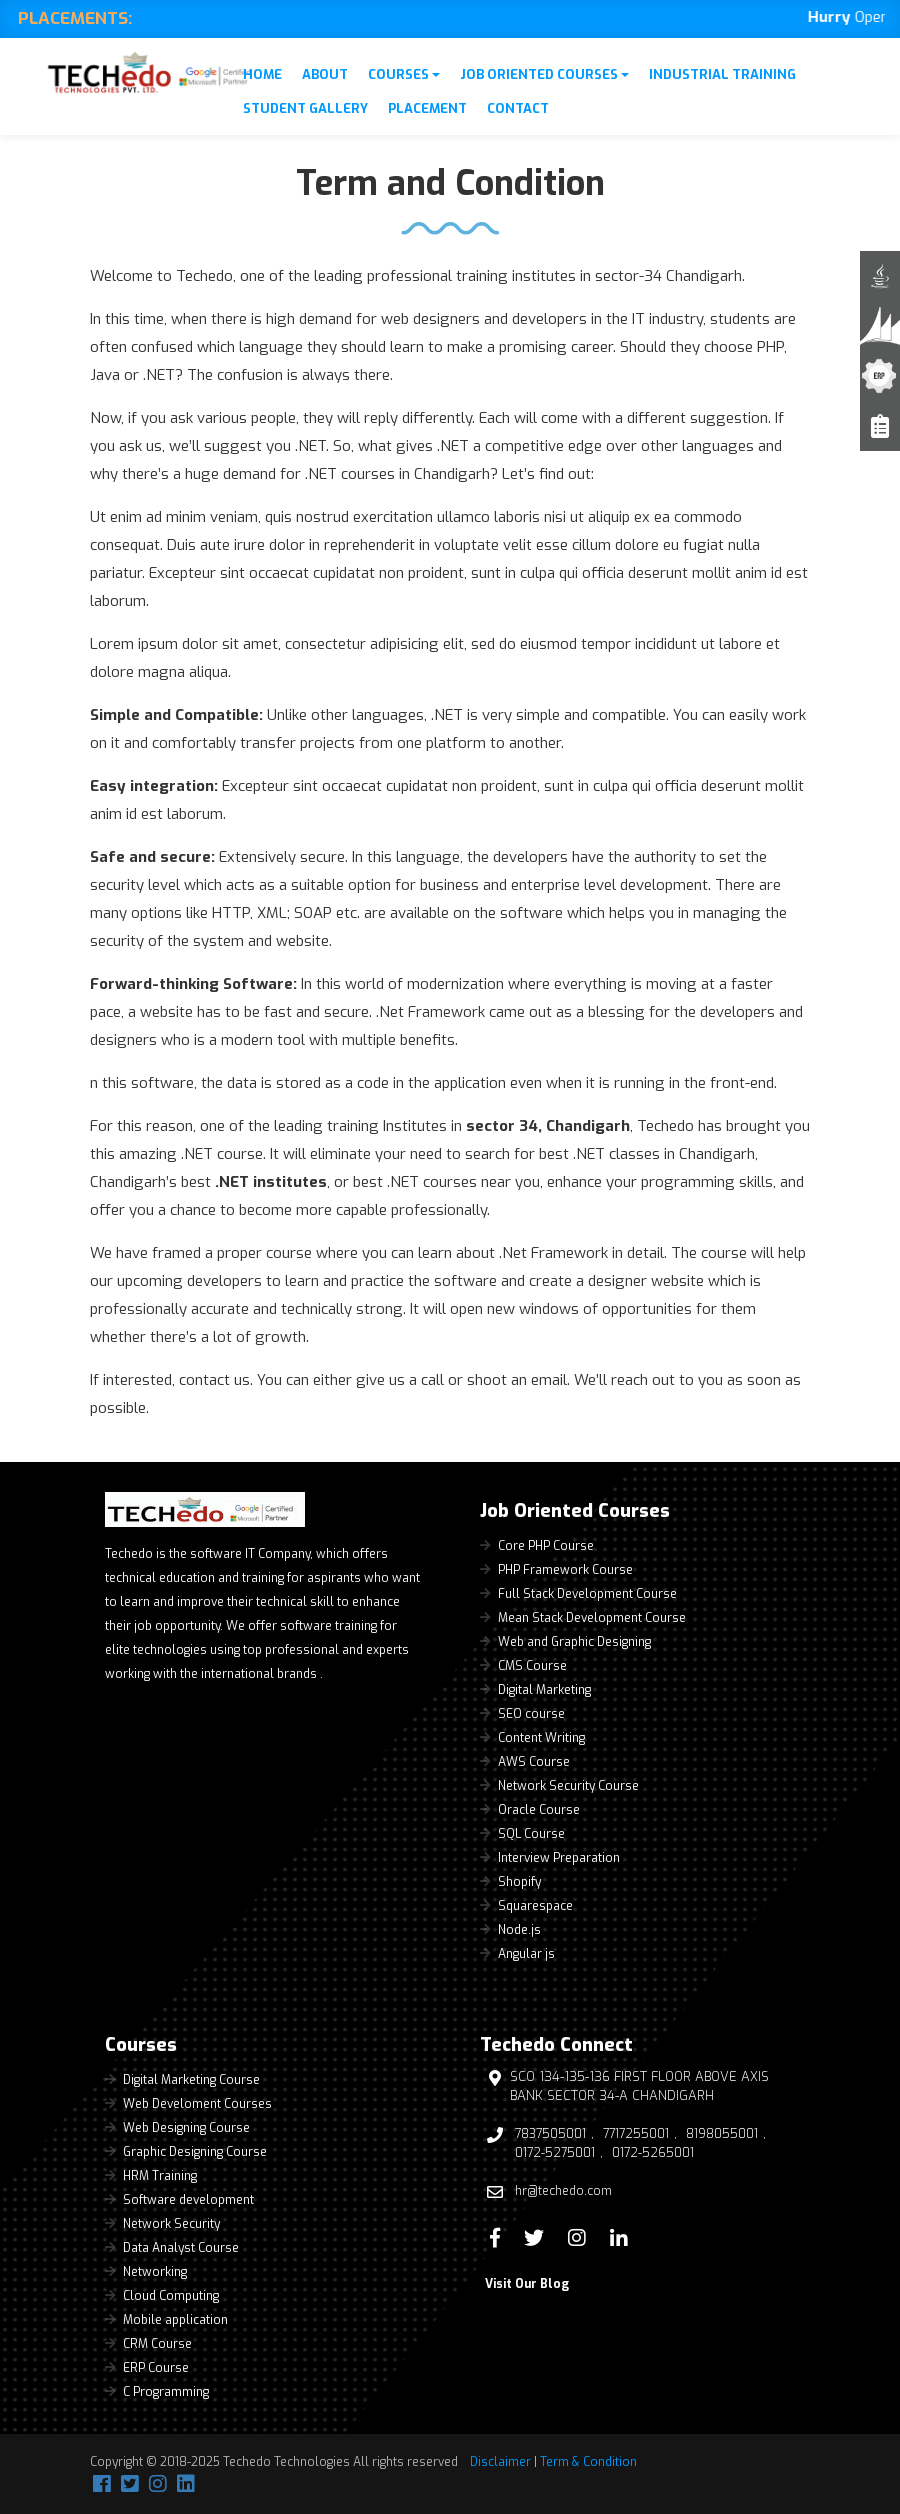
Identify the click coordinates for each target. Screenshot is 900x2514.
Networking (155, 2272)
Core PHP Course (546, 1546)
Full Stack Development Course (587, 1594)
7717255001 (636, 2134)
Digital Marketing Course (191, 2080)
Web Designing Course (186, 2128)
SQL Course (531, 1834)
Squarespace (535, 1906)
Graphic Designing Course (195, 2152)
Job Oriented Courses (544, 74)
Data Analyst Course (181, 2248)
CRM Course (157, 2344)
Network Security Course (568, 1786)
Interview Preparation (559, 1858)
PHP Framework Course (565, 1570)
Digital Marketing (544, 1690)
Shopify (519, 1882)
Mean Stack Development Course (592, 1618)
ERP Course (156, 2368)
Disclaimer (500, 2462)
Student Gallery (305, 108)
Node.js (519, 1930)
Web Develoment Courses (197, 2104)
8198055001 (722, 2134)
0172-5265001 (653, 2153)
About (325, 74)
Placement (427, 108)
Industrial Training (722, 74)
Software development (188, 2200)
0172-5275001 (555, 2153)
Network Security (171, 2224)
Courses (404, 74)
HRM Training (160, 2176)
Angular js (526, 1954)
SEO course (531, 1714)
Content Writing (541, 1738)
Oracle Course (539, 1810)
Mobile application (175, 2320)
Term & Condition (588, 2462)
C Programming (166, 2392)
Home (262, 74)
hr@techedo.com (563, 2191)
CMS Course (532, 1666)
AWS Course (534, 1762)
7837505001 (550, 2134)
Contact (518, 108)
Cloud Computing (171, 2296)
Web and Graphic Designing (574, 1642)
